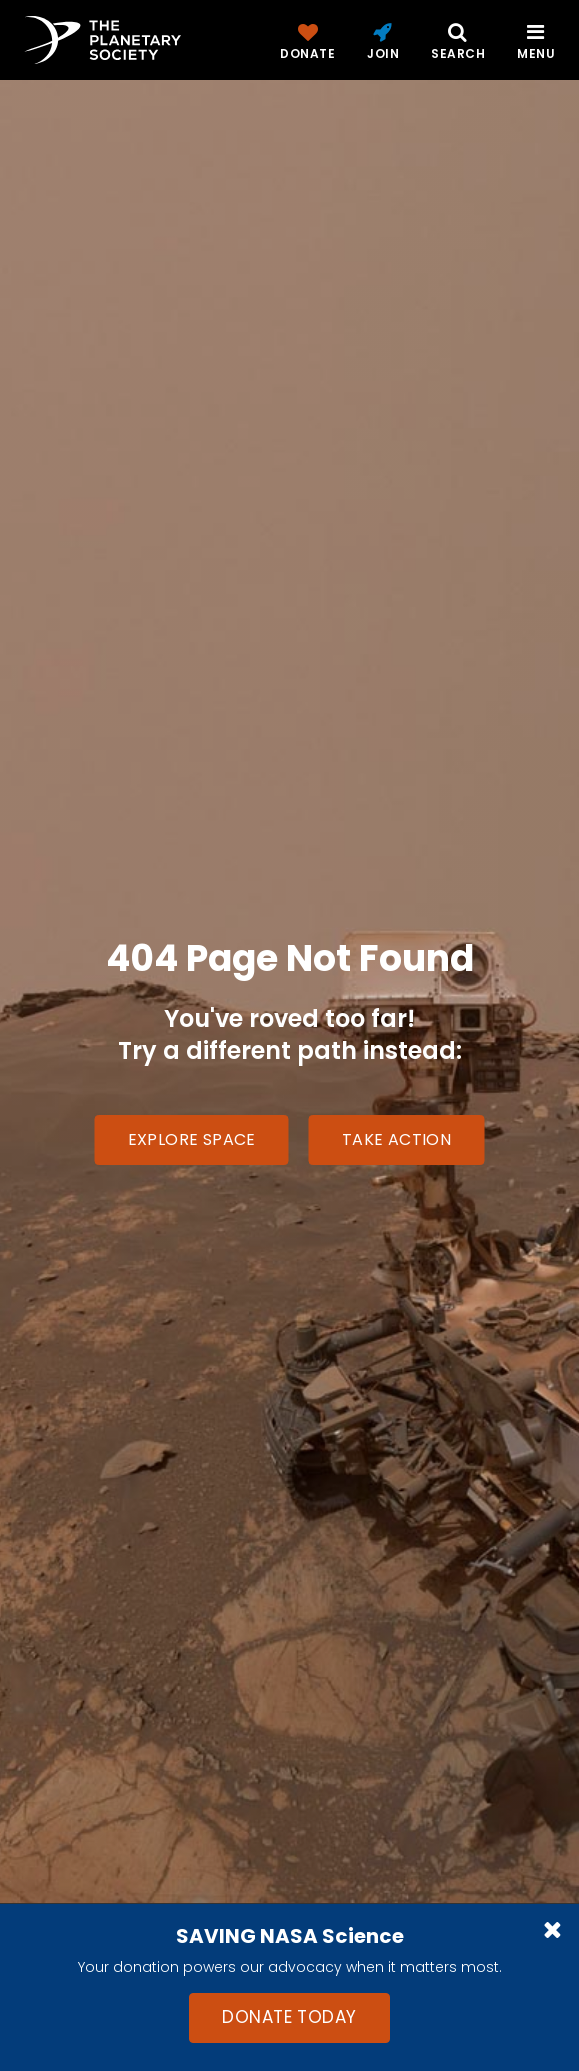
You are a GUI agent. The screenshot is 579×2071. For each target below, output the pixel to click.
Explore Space (192, 1139)
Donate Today (289, 2017)
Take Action (396, 1139)
